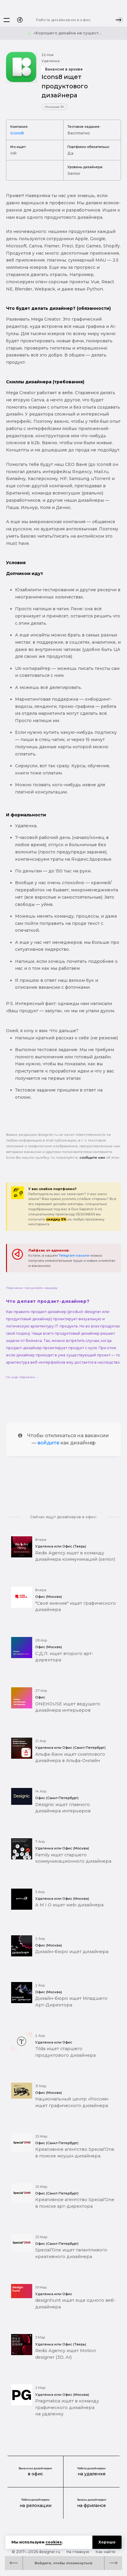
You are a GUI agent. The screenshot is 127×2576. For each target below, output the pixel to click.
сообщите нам (92, 1157)
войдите (48, 1443)
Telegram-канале (74, 1255)
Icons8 (17, 132)
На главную (78, 2551)
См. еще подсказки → (22, 1377)
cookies (53, 2542)
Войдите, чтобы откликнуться (63, 2563)
